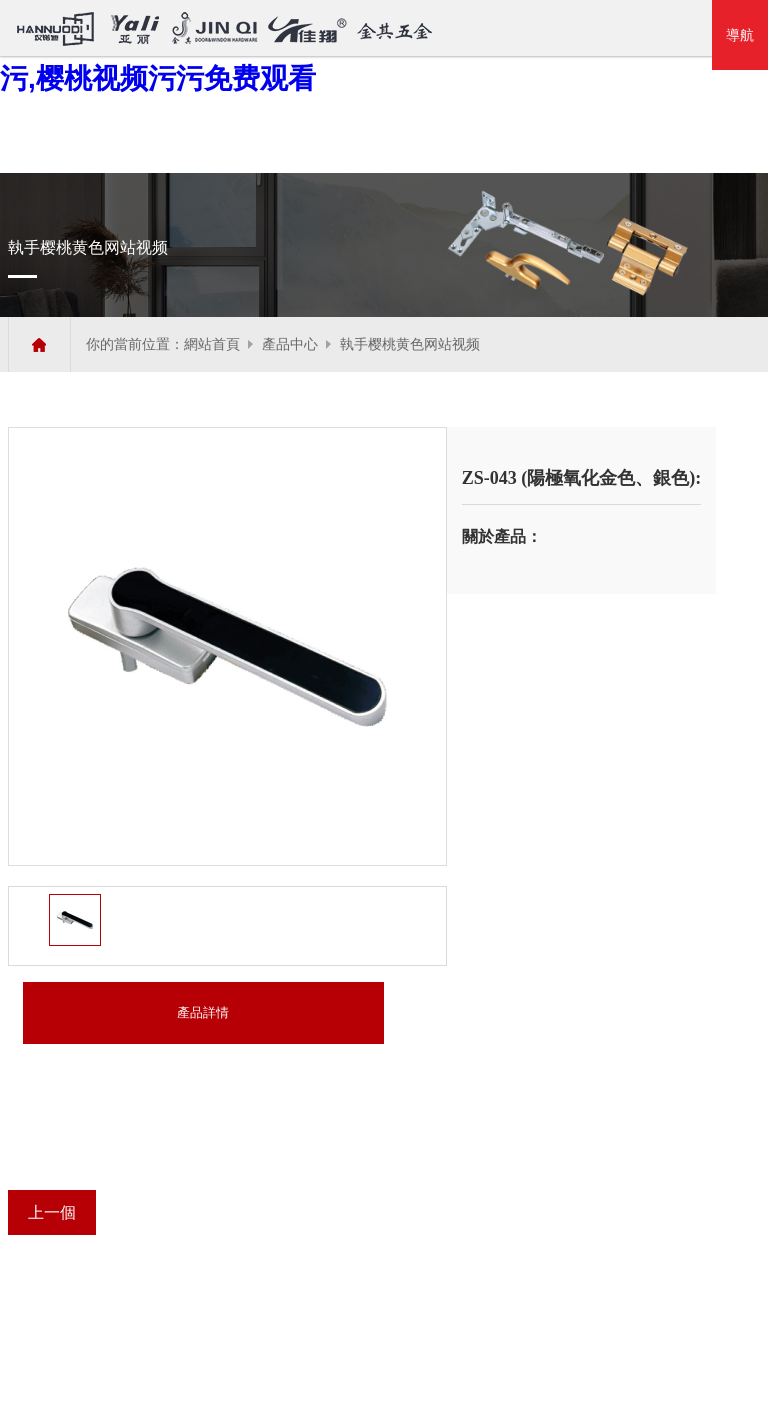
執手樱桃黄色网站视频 (410, 344)
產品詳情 (203, 1012)
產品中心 (290, 344)
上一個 (52, 1212)
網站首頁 (212, 344)
